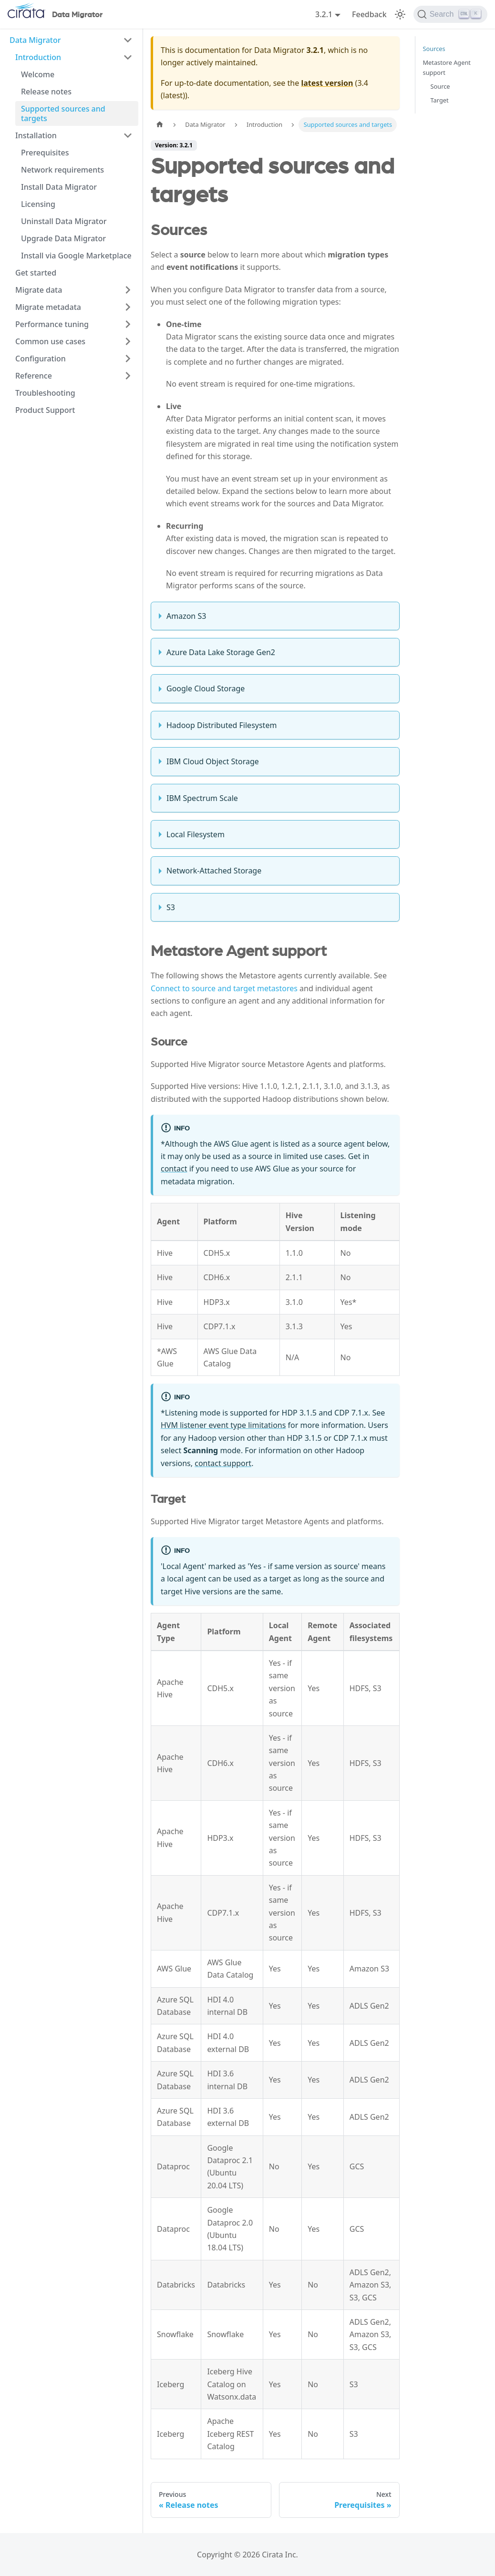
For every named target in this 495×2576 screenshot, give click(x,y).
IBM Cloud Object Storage (212, 761)
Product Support (45, 410)
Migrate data (38, 290)
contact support (223, 1463)
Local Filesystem (195, 834)
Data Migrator (35, 40)
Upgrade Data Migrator (63, 238)
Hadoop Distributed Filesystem (221, 725)
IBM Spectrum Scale (202, 798)
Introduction (38, 57)
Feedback (369, 14)
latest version (327, 83)
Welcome (37, 74)
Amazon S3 (186, 616)
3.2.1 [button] (323, 14)
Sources (434, 48)
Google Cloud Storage (205, 688)
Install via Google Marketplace (76, 255)
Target (440, 100)
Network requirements (62, 169)
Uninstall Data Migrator (64, 221)
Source (440, 86)
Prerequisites (45, 152)
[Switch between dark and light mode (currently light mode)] (400, 14)
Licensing (38, 204)
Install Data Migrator (59, 187)
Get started (35, 272)
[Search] (450, 14)
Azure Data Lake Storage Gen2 (220, 652)
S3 (170, 907)
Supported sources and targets (63, 113)
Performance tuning (52, 324)
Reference (33, 375)
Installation (36, 135)
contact (174, 1168)
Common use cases (50, 341)
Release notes (46, 91)
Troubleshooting (45, 393)
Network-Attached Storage (213, 870)
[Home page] (160, 124)
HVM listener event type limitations (223, 1425)
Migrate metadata (48, 307)
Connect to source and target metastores (224, 988)
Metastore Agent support (447, 67)
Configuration (40, 358)
